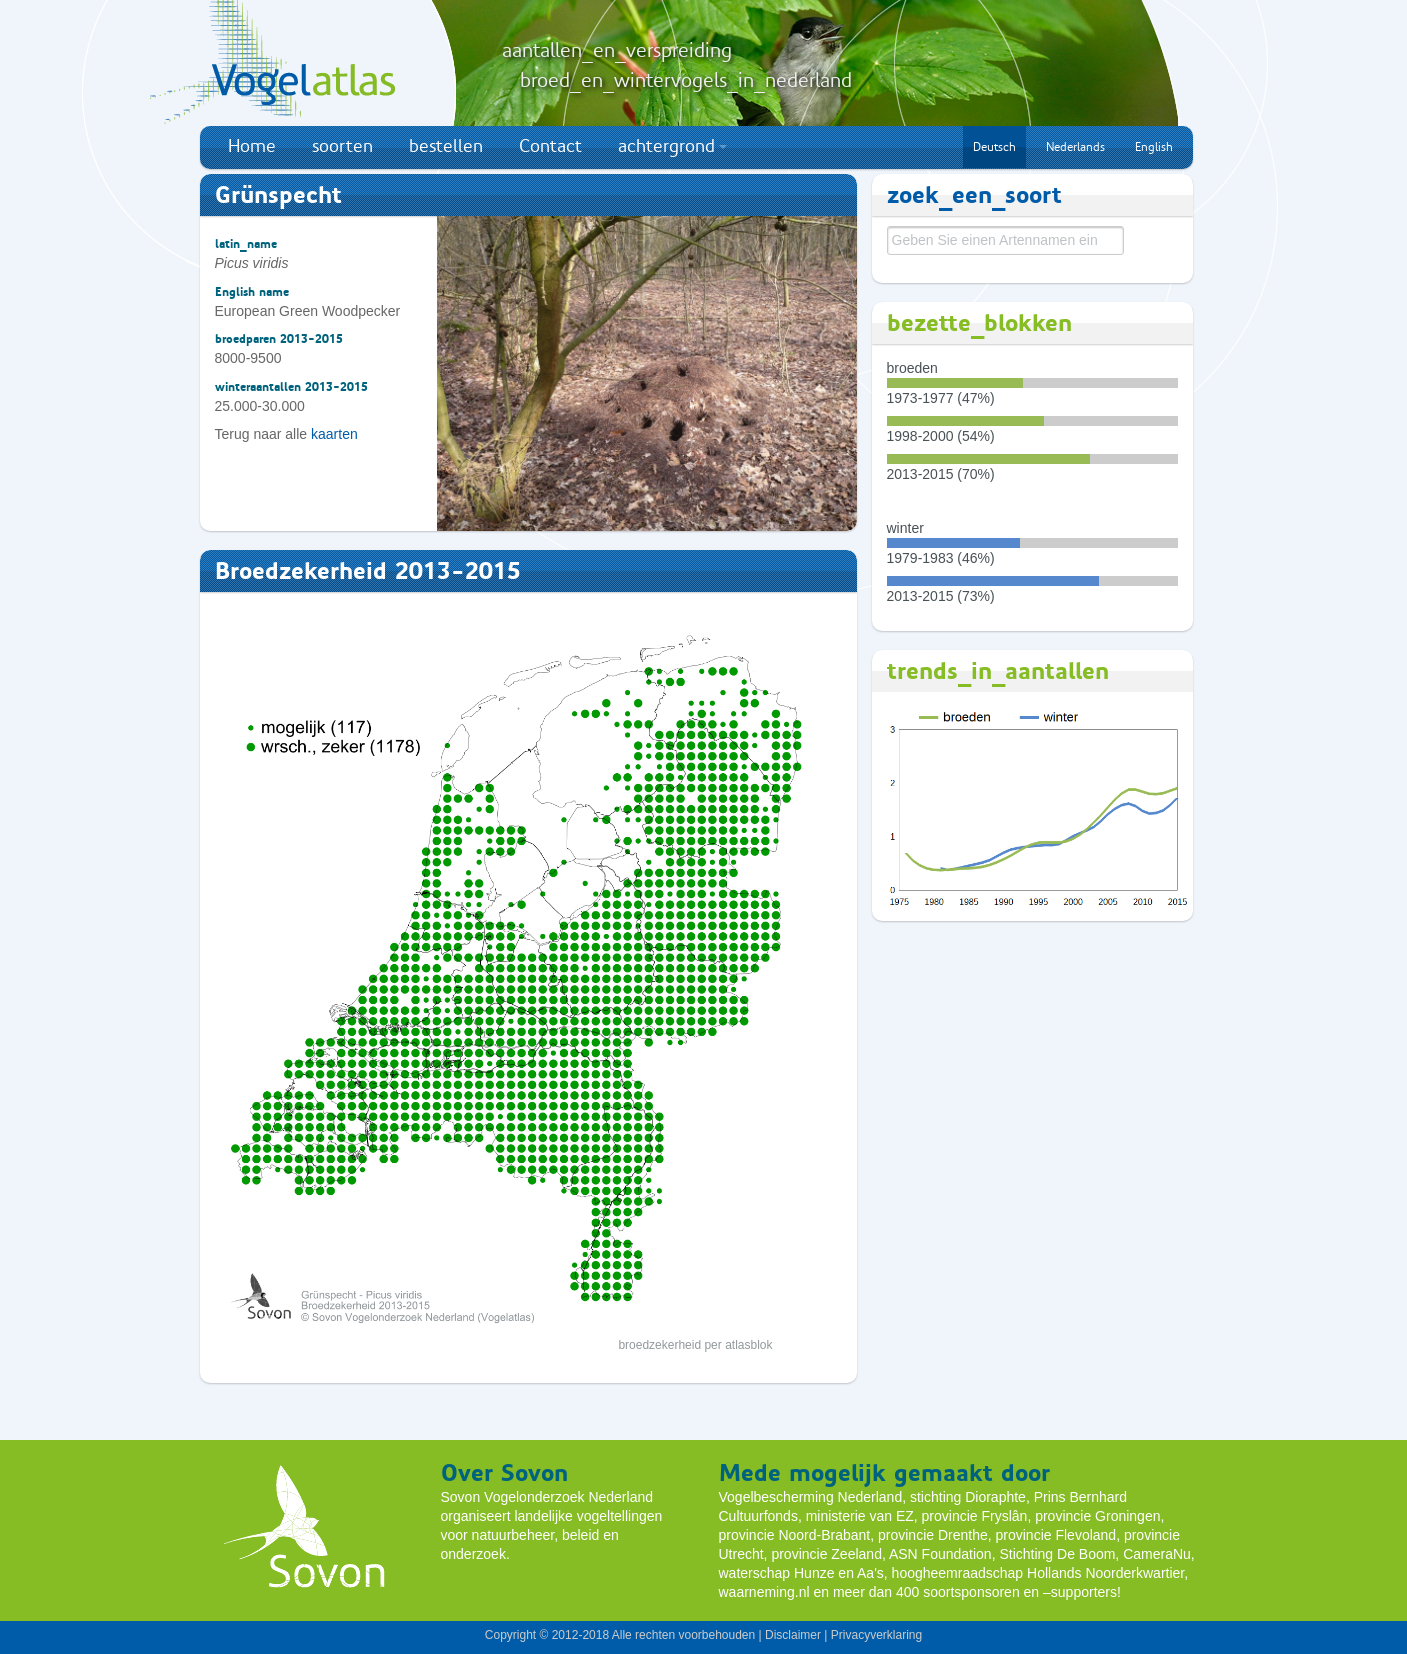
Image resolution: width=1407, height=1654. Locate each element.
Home (252, 146)
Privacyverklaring (876, 1635)
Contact (550, 146)
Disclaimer (793, 1635)
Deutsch (994, 147)
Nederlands (1075, 147)
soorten (342, 146)
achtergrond (672, 146)
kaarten (334, 434)
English (1154, 147)
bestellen (446, 146)
